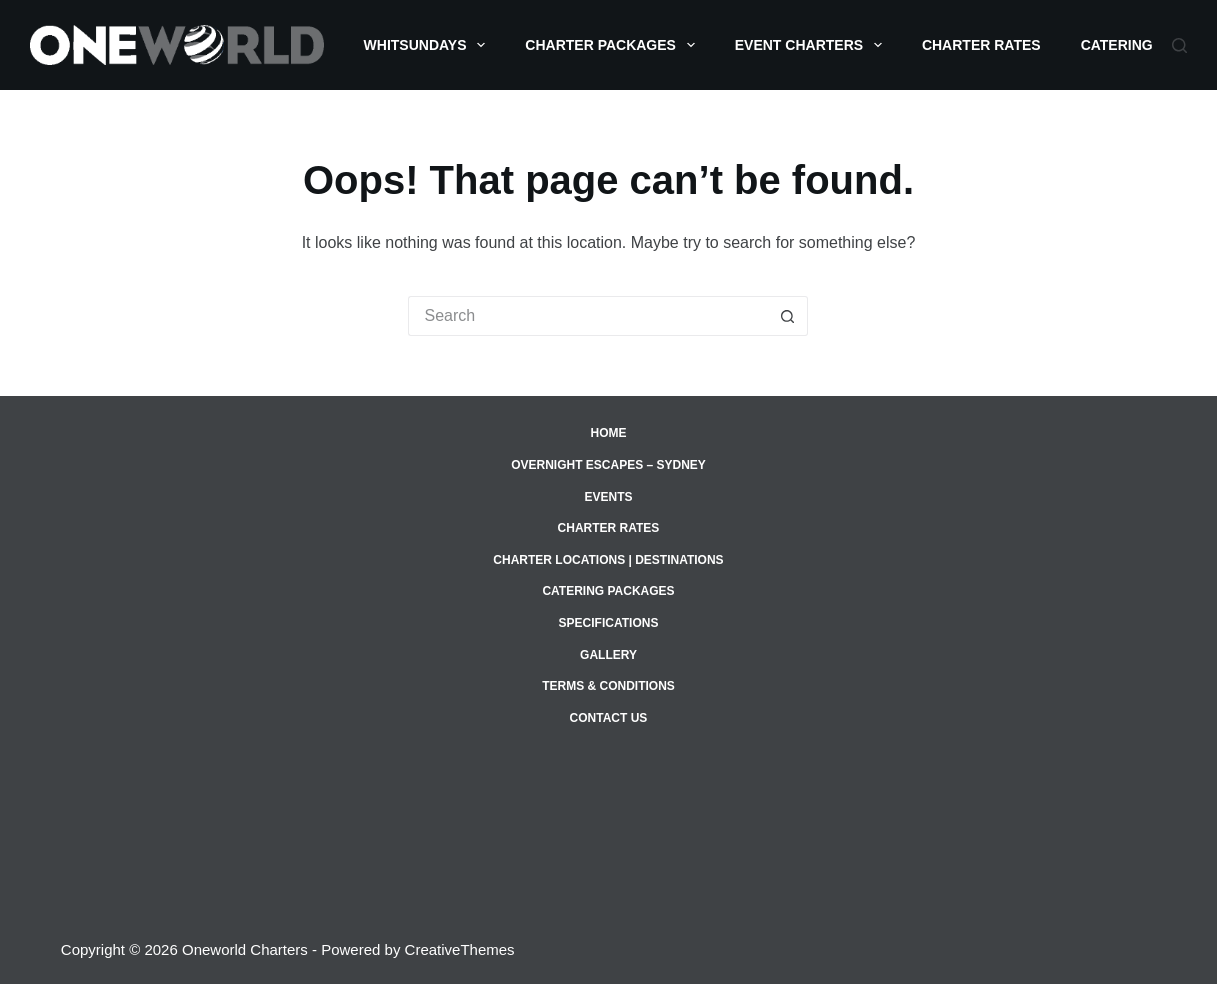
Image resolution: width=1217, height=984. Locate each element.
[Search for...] (588, 316)
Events (608, 497)
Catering (1130, 45)
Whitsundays (429, 45)
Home (608, 433)
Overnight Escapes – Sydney (608, 465)
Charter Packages (613, 45)
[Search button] (788, 316)
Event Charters (812, 45)
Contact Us (609, 718)
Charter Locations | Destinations (608, 560)
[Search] (1179, 45)
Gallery (608, 655)
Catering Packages (608, 591)
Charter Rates (981, 45)
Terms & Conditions (608, 686)
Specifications (609, 623)
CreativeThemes (460, 949)
